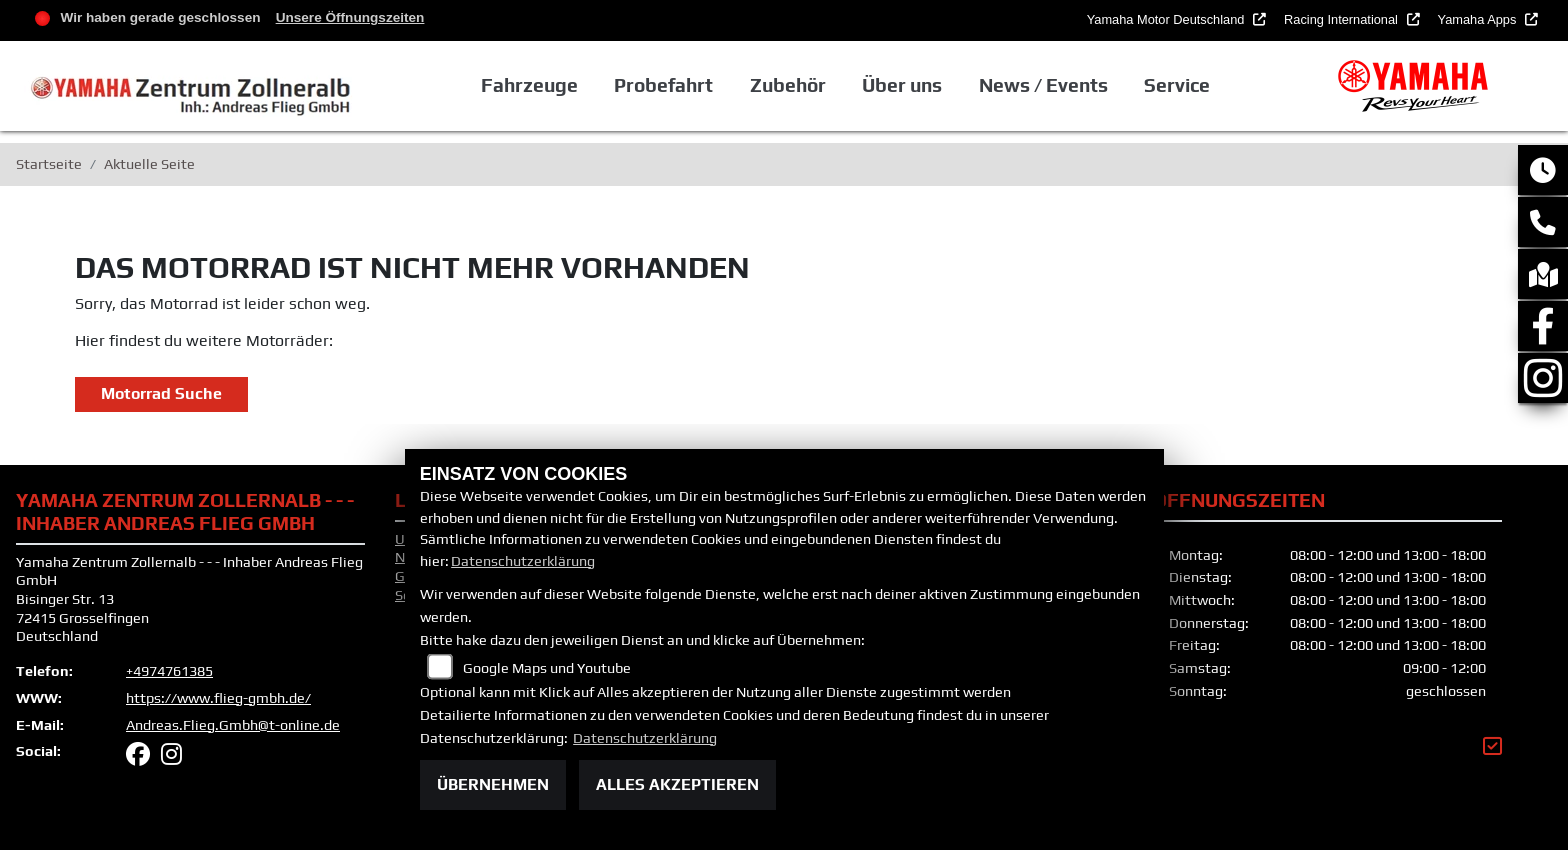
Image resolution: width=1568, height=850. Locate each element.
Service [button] (1177, 85)
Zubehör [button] (788, 85)
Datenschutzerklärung (523, 561)
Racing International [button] (1342, 19)
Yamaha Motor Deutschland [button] (1167, 19)
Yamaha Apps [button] (1479, 19)
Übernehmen (493, 784)
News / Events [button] (1043, 85)
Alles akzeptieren (677, 784)
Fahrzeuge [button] (529, 85)
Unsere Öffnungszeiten (350, 17)
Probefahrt (663, 85)
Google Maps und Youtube (547, 668)
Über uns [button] (902, 85)
